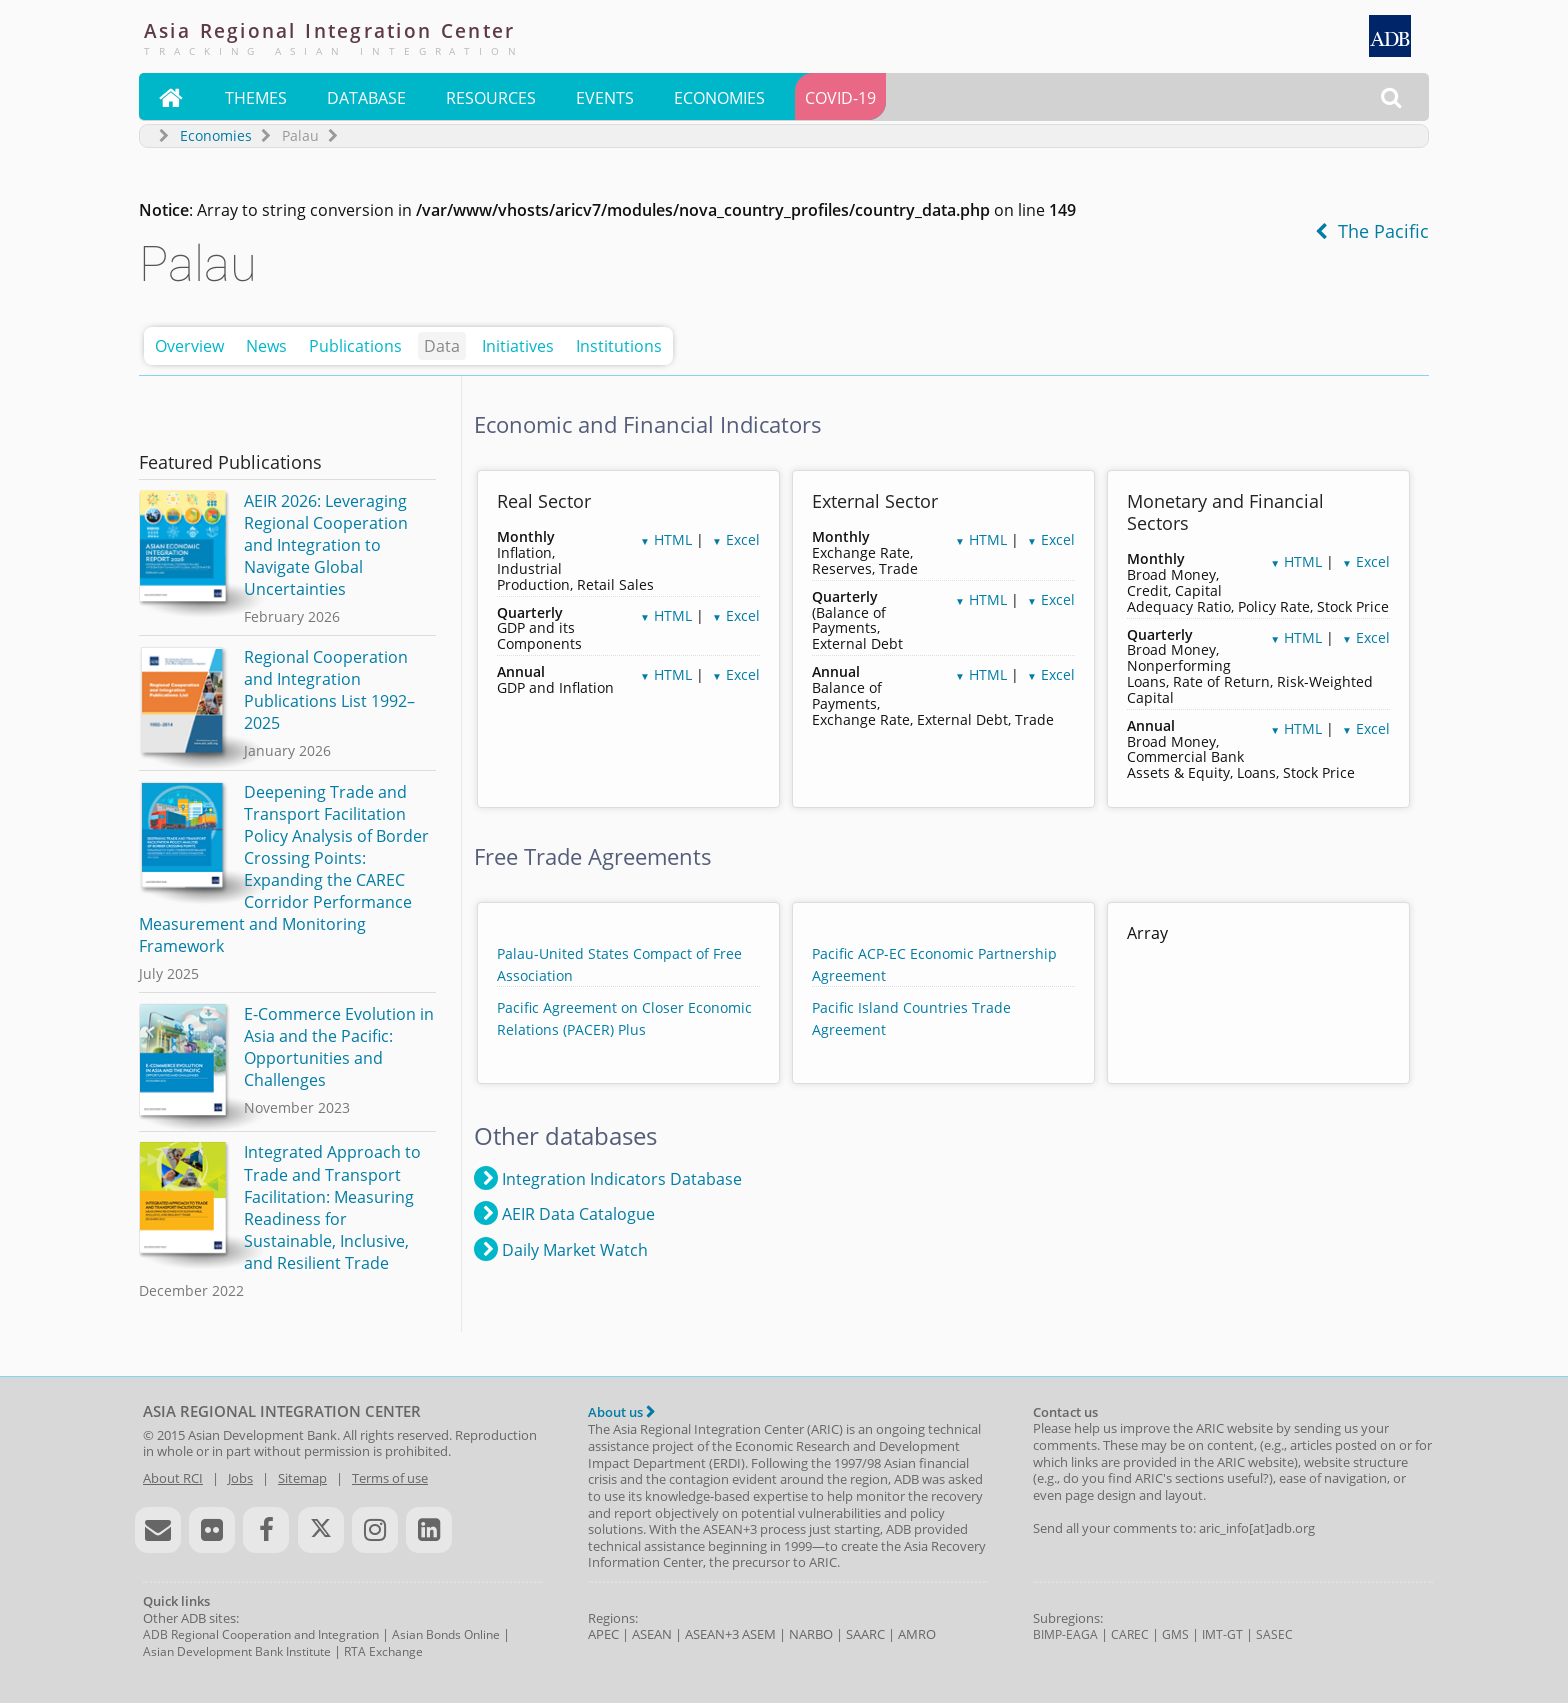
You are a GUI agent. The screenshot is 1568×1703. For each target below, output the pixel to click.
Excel (736, 539)
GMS (1175, 1634)
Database (366, 98)
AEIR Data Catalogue (564, 1213)
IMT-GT (1222, 1634)
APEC (603, 1634)
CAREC (1130, 1634)
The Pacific (1372, 231)
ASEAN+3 (712, 1634)
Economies (719, 98)
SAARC (865, 1634)
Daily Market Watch (561, 1249)
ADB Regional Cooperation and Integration (261, 1634)
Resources (491, 98)
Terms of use (390, 1478)
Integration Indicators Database (608, 1178)
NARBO (811, 1634)
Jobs (240, 1478)
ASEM (759, 1634)
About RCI (173, 1478)
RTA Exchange (383, 1651)
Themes (256, 98)
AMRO (917, 1634)
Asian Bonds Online (446, 1634)
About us (621, 1412)
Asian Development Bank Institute (237, 1651)
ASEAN (652, 1634)
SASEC (1274, 1634)
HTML (666, 539)
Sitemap (302, 1478)
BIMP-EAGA (1065, 1634)
